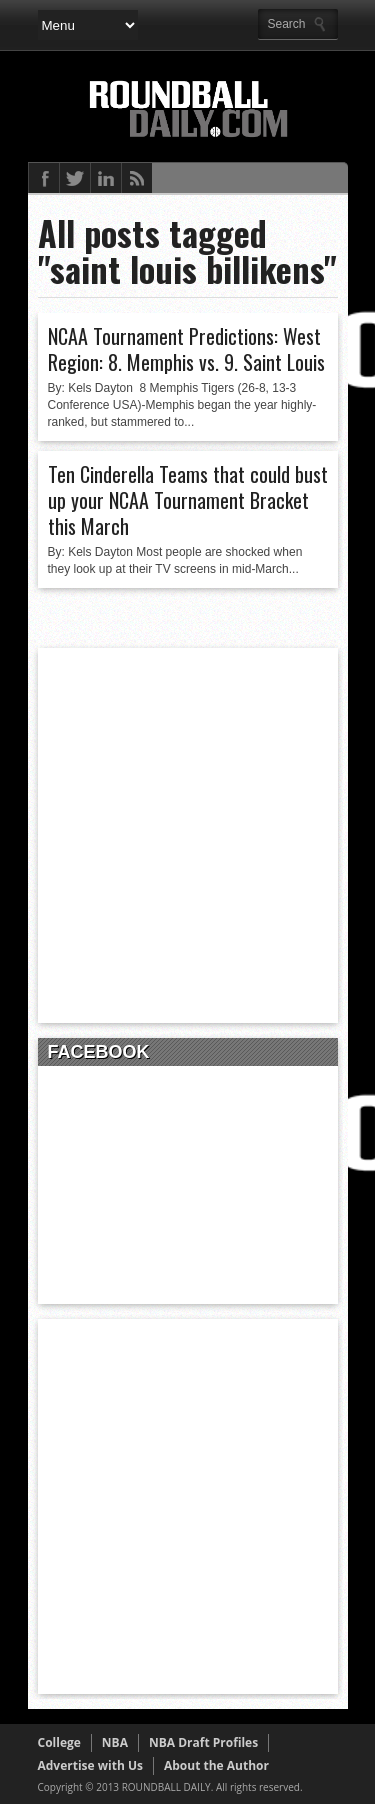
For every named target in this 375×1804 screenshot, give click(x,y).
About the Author (216, 1765)
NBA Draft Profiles (203, 1742)
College (59, 1742)
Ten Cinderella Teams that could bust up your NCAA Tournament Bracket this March (188, 500)
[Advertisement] (187, 835)
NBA (115, 1742)
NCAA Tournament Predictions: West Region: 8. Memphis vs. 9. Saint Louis (186, 349)
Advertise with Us (90, 1765)
